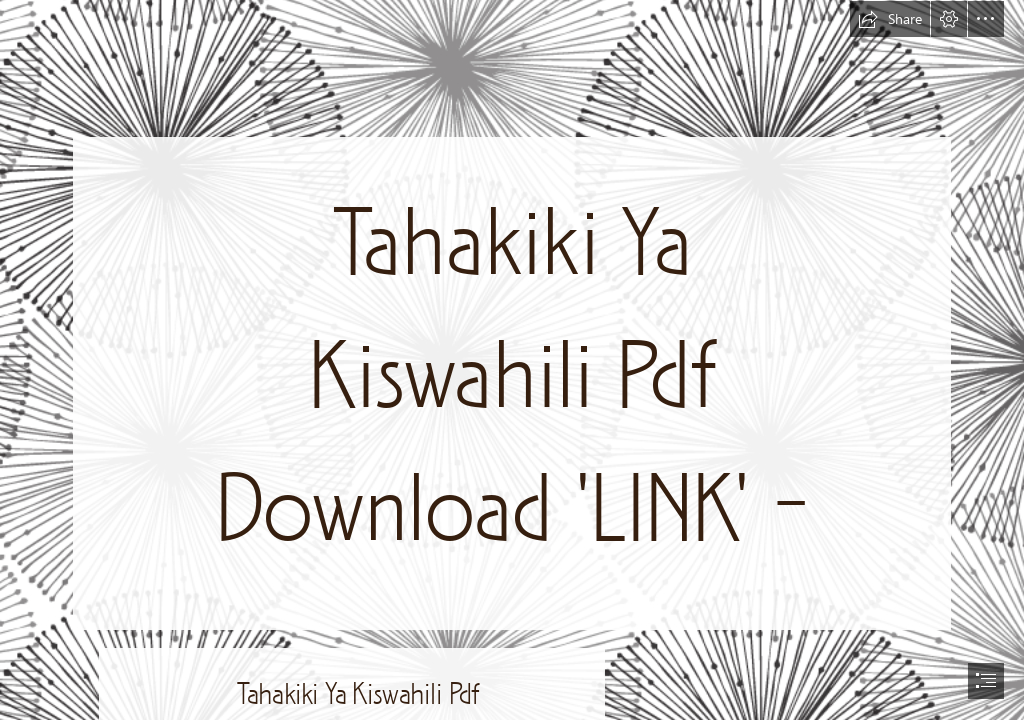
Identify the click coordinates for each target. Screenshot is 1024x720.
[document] (512, 360)
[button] (890, 19)
